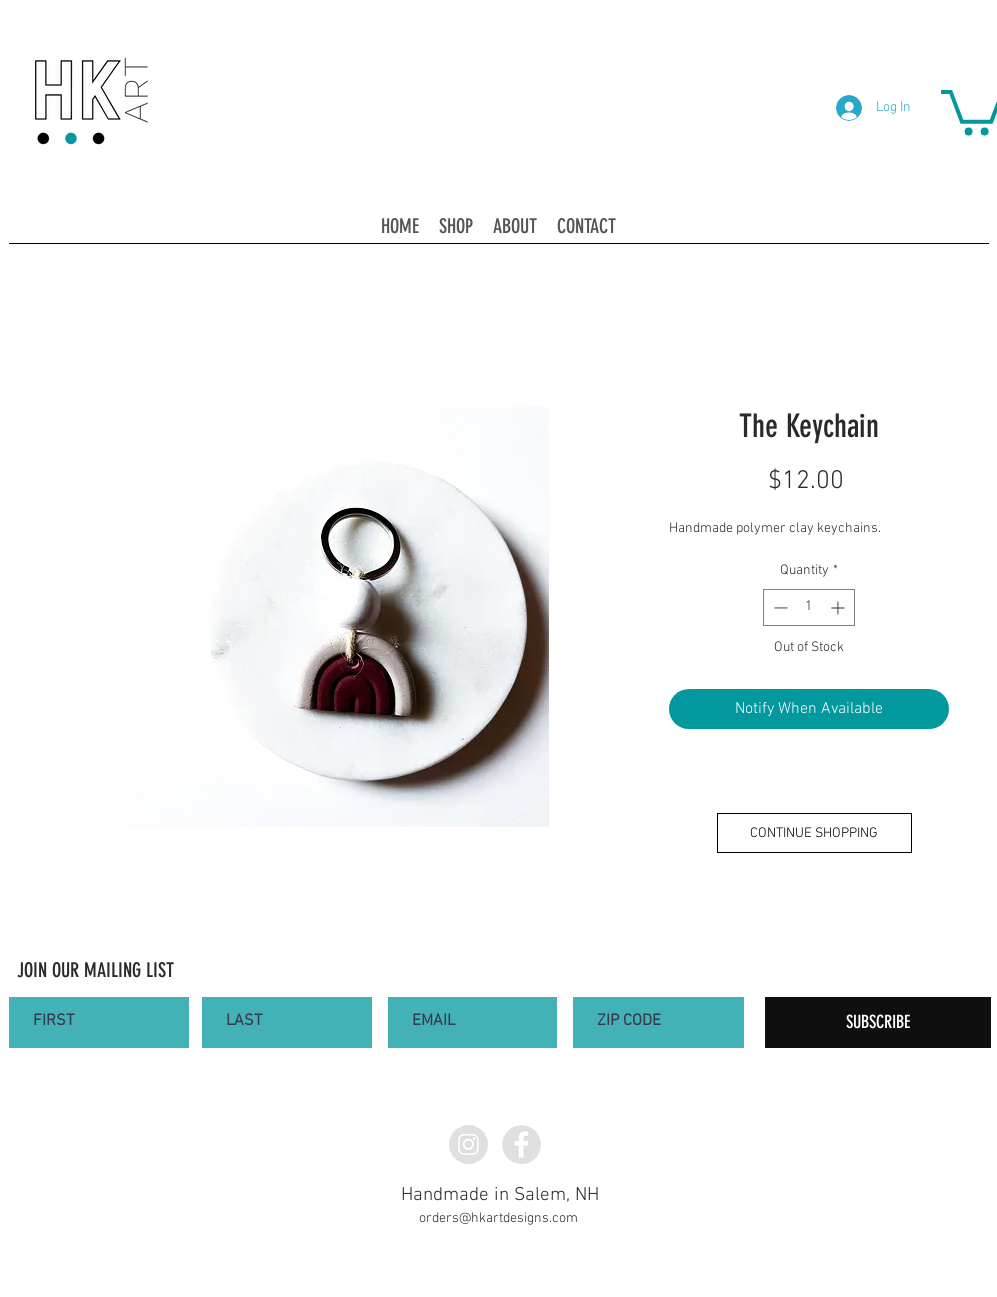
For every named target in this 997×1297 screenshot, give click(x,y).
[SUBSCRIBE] (878, 1022)
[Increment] (839, 607)
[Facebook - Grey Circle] (521, 1144)
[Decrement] (778, 607)
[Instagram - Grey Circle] (468, 1144)
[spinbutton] (809, 607)
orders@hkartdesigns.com (498, 1218)
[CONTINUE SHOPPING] (814, 833)
